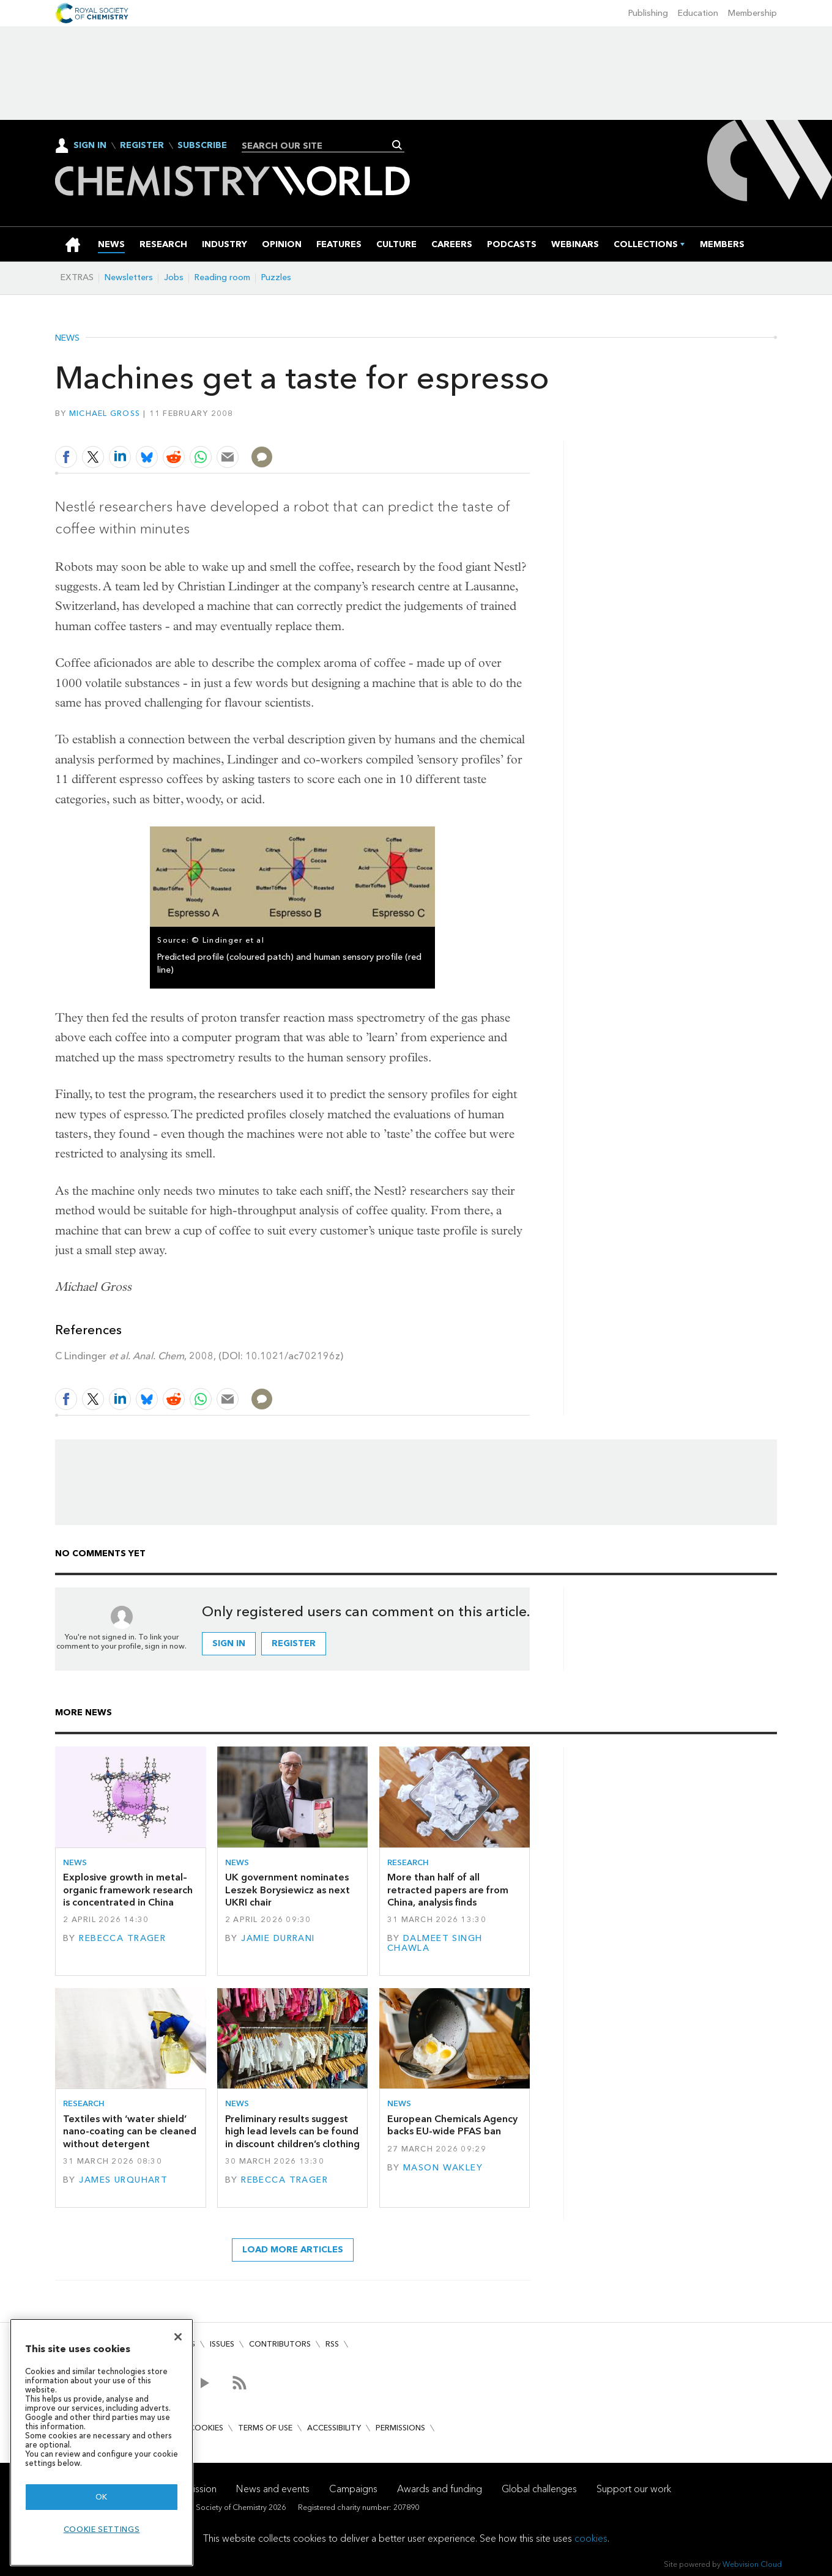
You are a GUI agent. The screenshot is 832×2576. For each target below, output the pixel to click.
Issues (222, 2343)
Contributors (280, 2343)
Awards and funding (439, 2489)
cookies (590, 2538)
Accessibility (334, 2427)
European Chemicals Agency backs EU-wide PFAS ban (452, 2125)
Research (408, 1862)
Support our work (633, 2489)
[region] (101, 2442)
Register (142, 145)
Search (397, 145)
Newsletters (129, 277)
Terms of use (265, 2427)
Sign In (89, 145)
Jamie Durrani (278, 1938)
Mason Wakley (443, 2167)
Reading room (222, 277)
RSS (332, 2343)
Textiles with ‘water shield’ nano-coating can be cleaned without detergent (129, 2131)
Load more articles (292, 2249)
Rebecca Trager (122, 1938)
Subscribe (202, 145)
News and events (273, 2489)
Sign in (228, 1643)
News (67, 338)
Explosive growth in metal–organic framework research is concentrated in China (128, 1889)
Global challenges (539, 2489)
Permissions (400, 2427)
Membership (752, 13)
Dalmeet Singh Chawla (435, 1943)
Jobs (174, 277)
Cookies (206, 2427)
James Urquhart (123, 2180)
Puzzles (276, 277)
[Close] (178, 2336)
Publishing (648, 13)
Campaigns (353, 2489)
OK (101, 2496)
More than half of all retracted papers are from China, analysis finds (447, 1889)
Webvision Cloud (752, 2564)
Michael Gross (104, 413)
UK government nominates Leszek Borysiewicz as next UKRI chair (287, 1889)
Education (698, 13)
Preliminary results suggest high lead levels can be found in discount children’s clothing (292, 2131)
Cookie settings (102, 2529)
